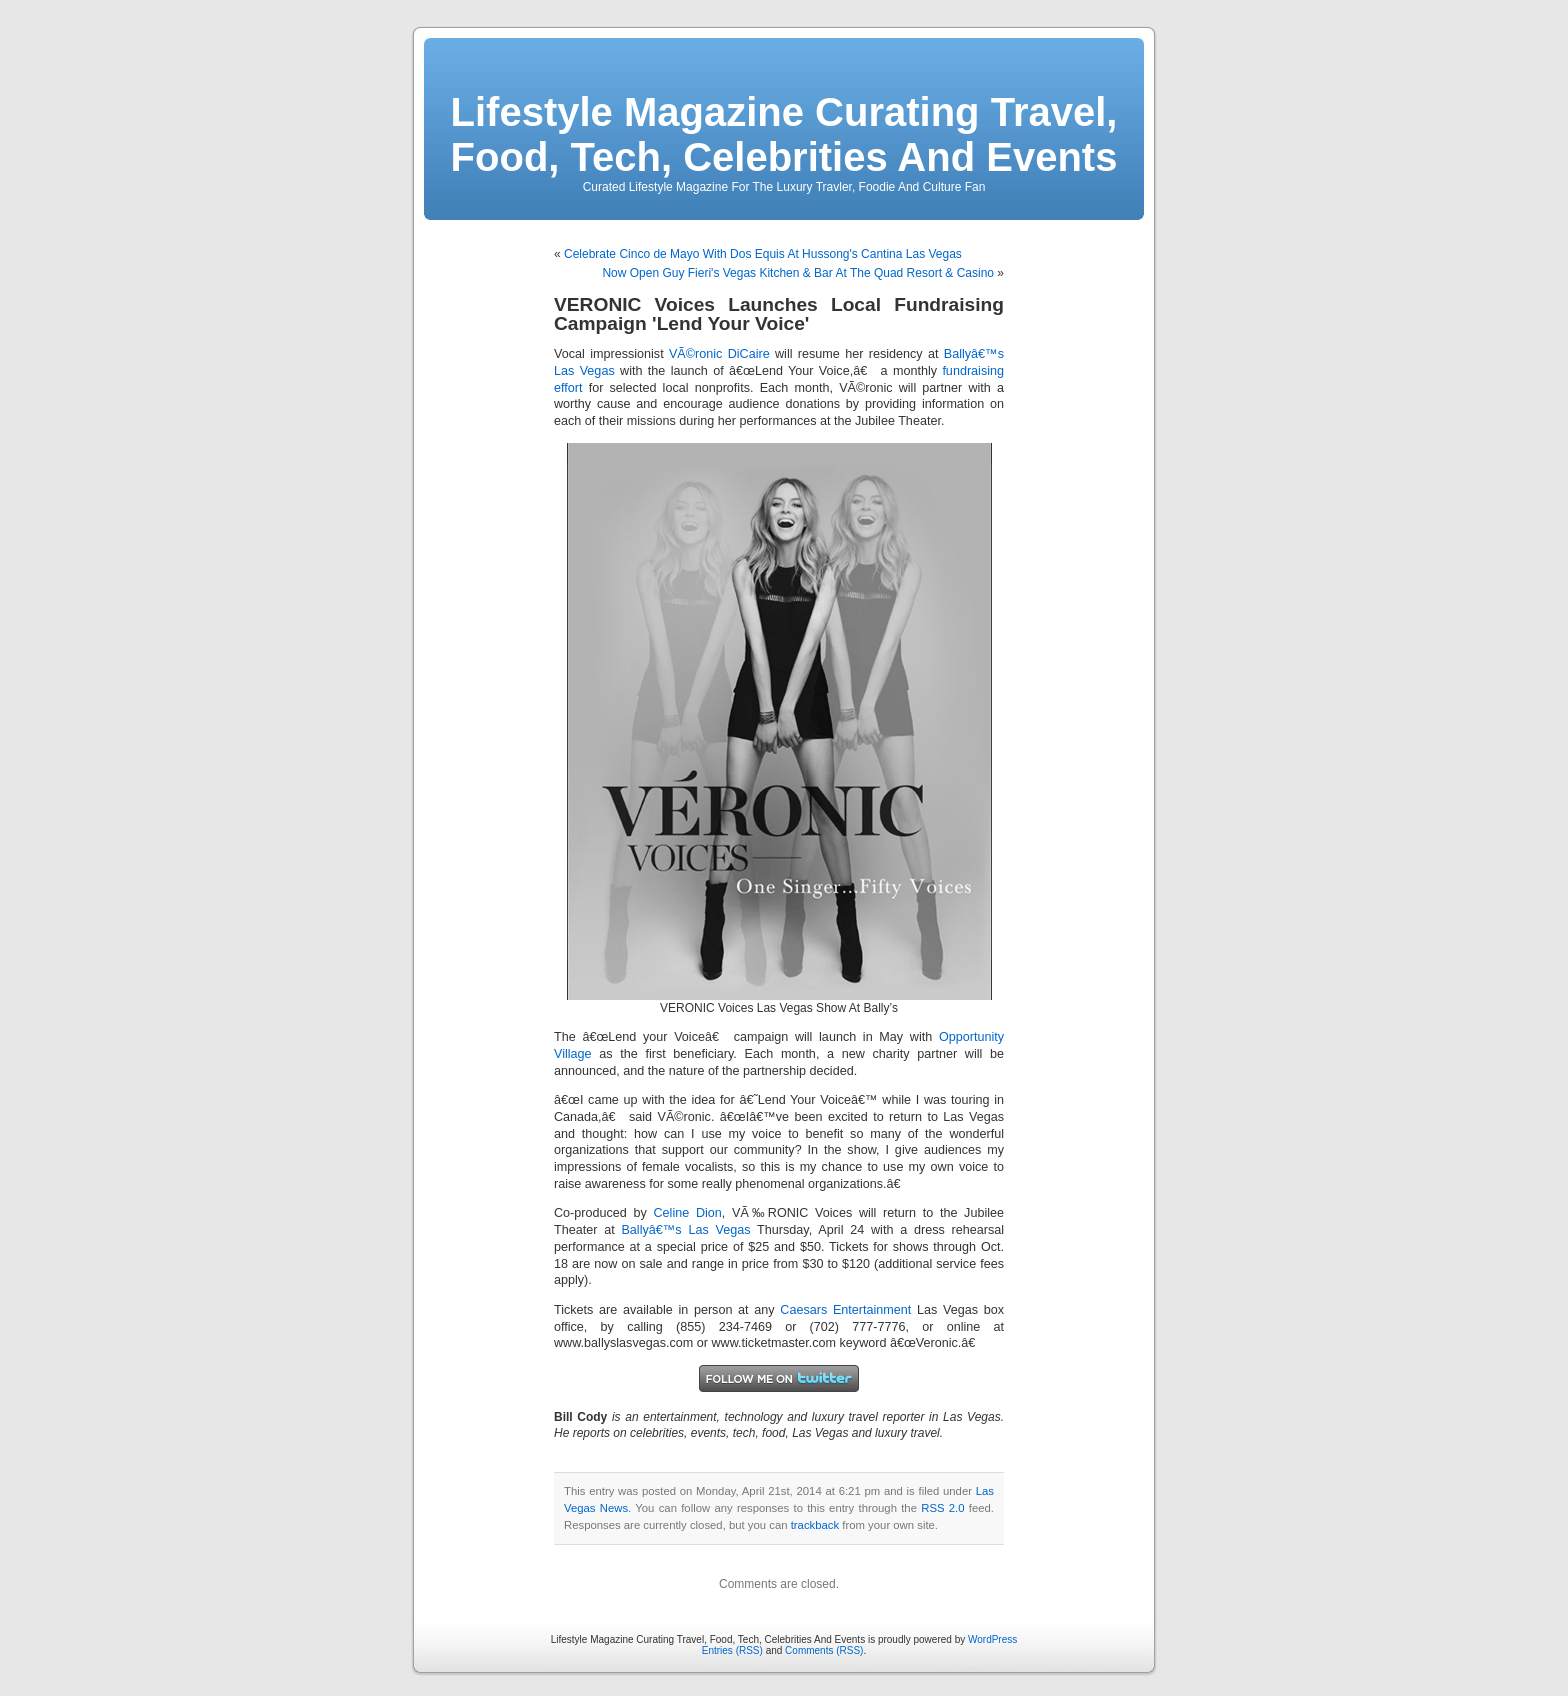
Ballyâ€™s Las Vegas (685, 1230)
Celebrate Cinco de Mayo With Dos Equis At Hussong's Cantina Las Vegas (763, 254)
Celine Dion (688, 1213)
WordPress (992, 1639)
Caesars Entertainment (845, 1310)
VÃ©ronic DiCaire (719, 354)
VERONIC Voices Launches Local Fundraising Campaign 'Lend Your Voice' (779, 314)
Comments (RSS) (824, 1650)
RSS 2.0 (942, 1508)
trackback (815, 1525)
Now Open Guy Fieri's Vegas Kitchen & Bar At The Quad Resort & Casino (798, 273)
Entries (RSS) (732, 1650)
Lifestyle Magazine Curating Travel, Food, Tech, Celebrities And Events (784, 134)
